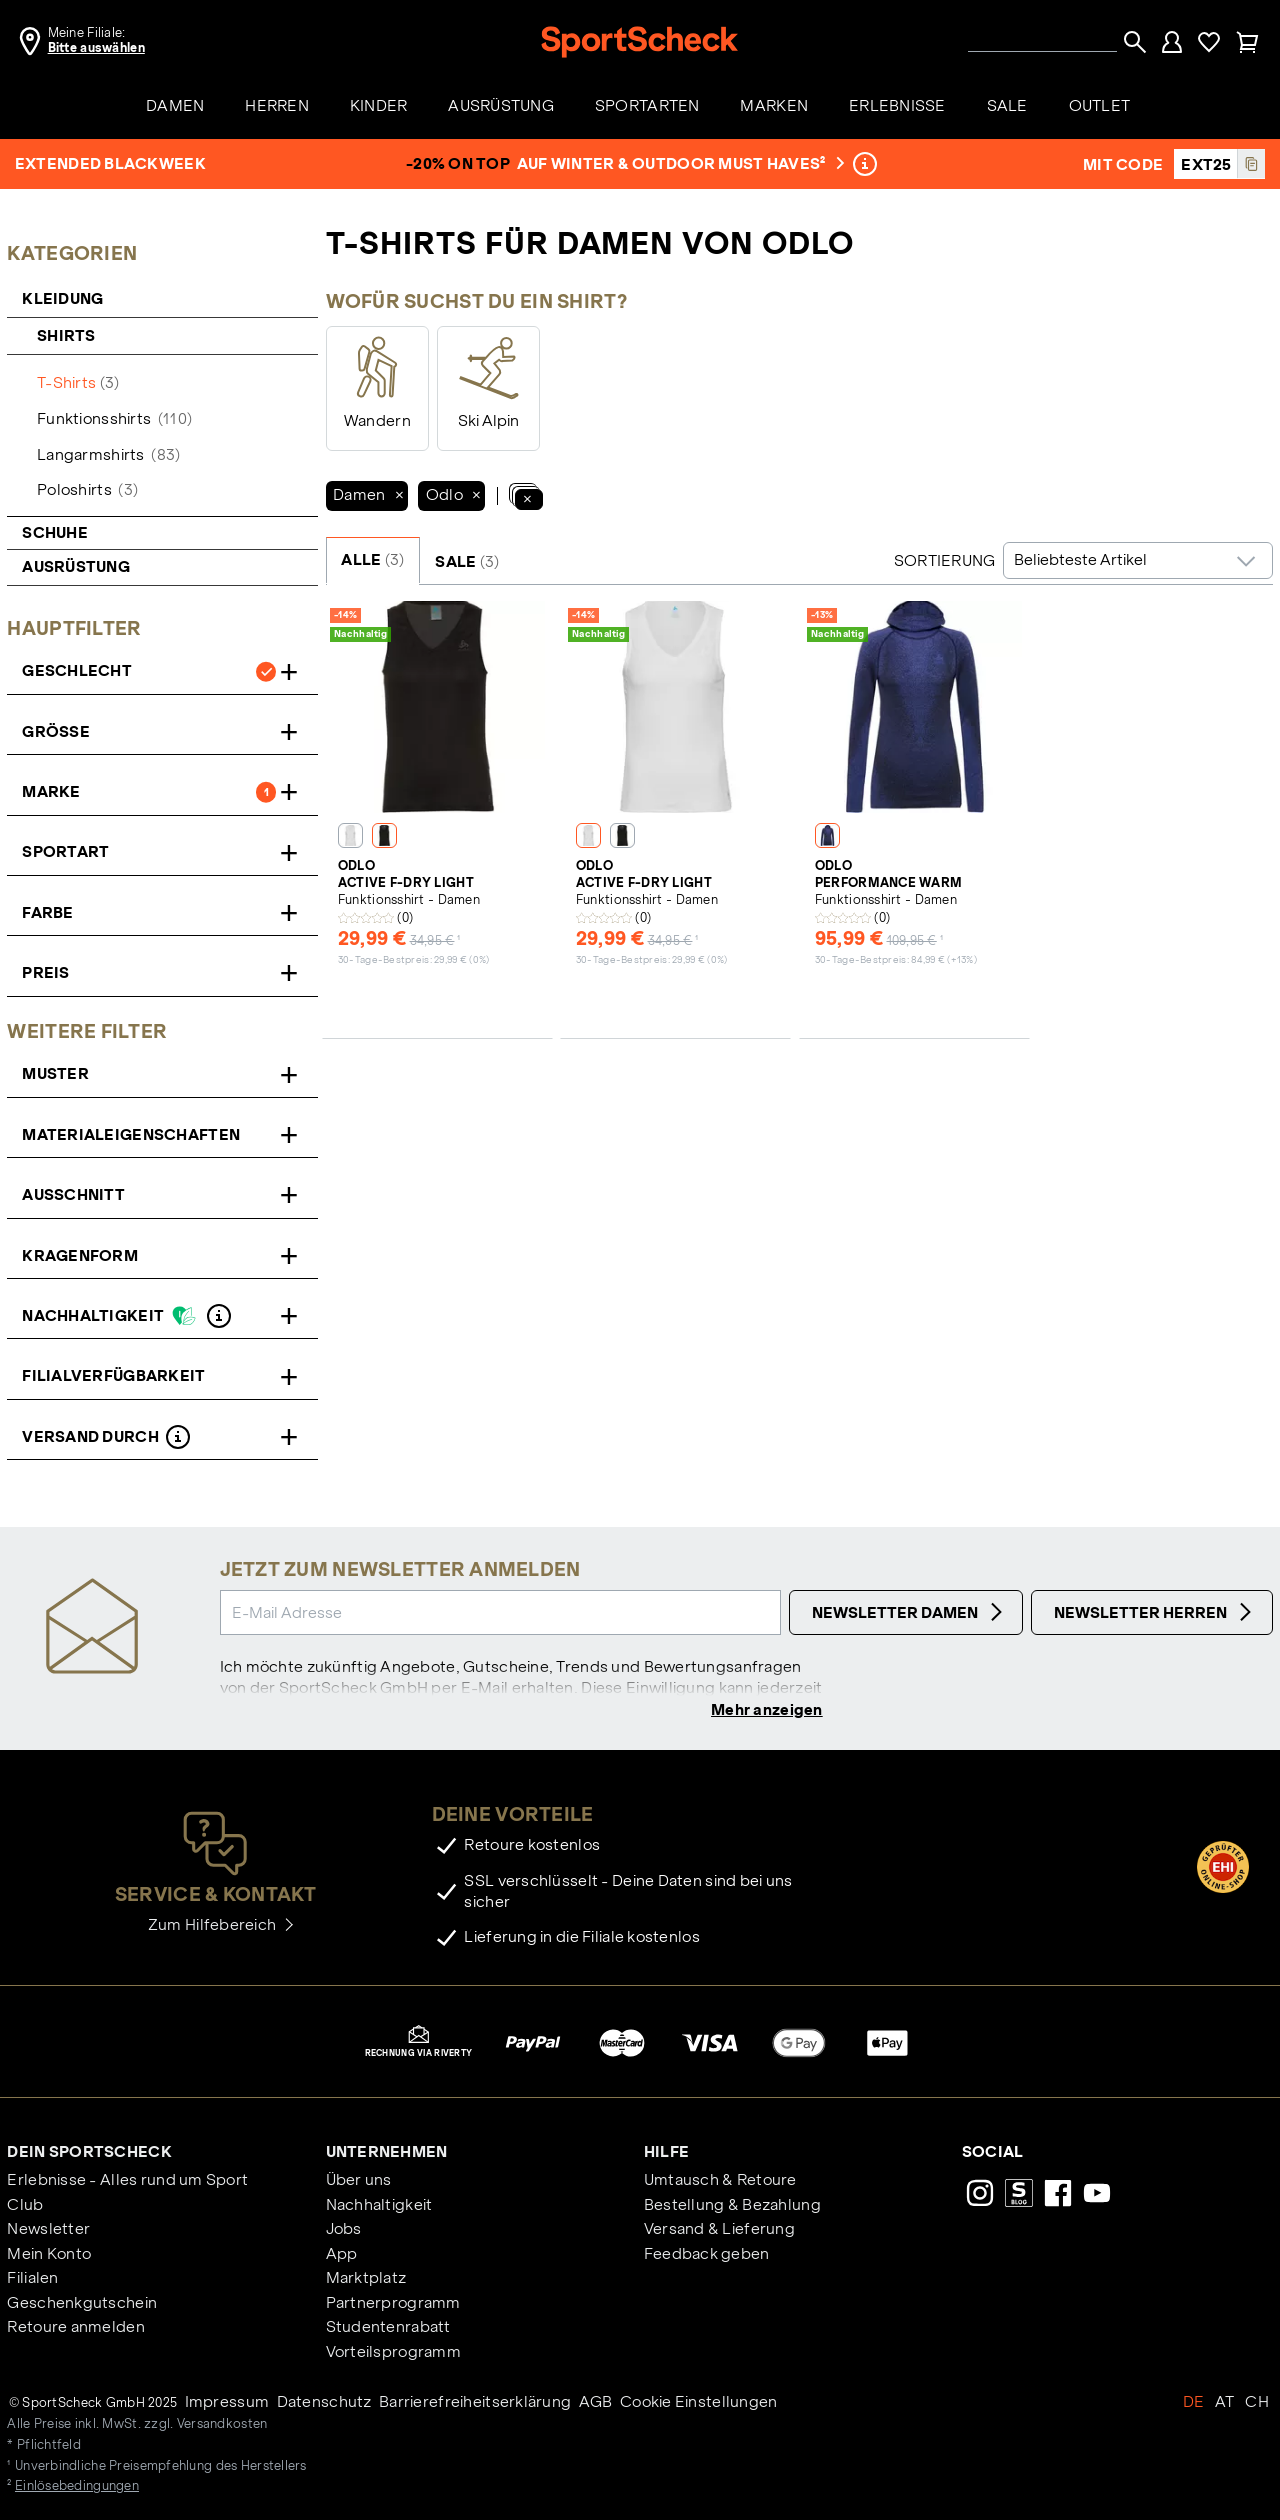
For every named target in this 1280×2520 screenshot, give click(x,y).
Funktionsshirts (114, 418)
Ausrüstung (76, 566)
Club (25, 2205)
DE (1194, 2403)
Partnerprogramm (393, 2303)
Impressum (227, 2403)
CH (1257, 2403)
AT (1225, 2403)
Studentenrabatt (388, 2328)
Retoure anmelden (75, 2328)
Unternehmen (387, 2153)
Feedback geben (707, 2254)
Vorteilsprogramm (393, 2352)
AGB (596, 2403)
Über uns (359, 2181)
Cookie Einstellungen (699, 2403)
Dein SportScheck (89, 2153)
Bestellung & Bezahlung (732, 2205)
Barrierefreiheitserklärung (475, 2403)
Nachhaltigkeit (379, 2205)
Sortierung (945, 560)
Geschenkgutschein (82, 2303)
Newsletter (48, 2230)
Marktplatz (366, 2279)
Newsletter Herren (1155, 1612)
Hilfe (666, 2153)
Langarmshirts (108, 454)
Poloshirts (87, 489)
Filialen (32, 2279)
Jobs (344, 2230)
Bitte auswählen (96, 48)
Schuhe (55, 532)
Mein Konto (49, 2254)
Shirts (68, 335)
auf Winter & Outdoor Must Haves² (679, 163)
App (342, 2254)
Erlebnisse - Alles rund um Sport (127, 2181)
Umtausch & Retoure (720, 2181)
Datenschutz (324, 2403)
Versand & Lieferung (719, 2230)
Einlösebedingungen (77, 2488)
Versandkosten (222, 2426)
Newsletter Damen (910, 1612)
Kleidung (64, 298)
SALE (467, 561)
